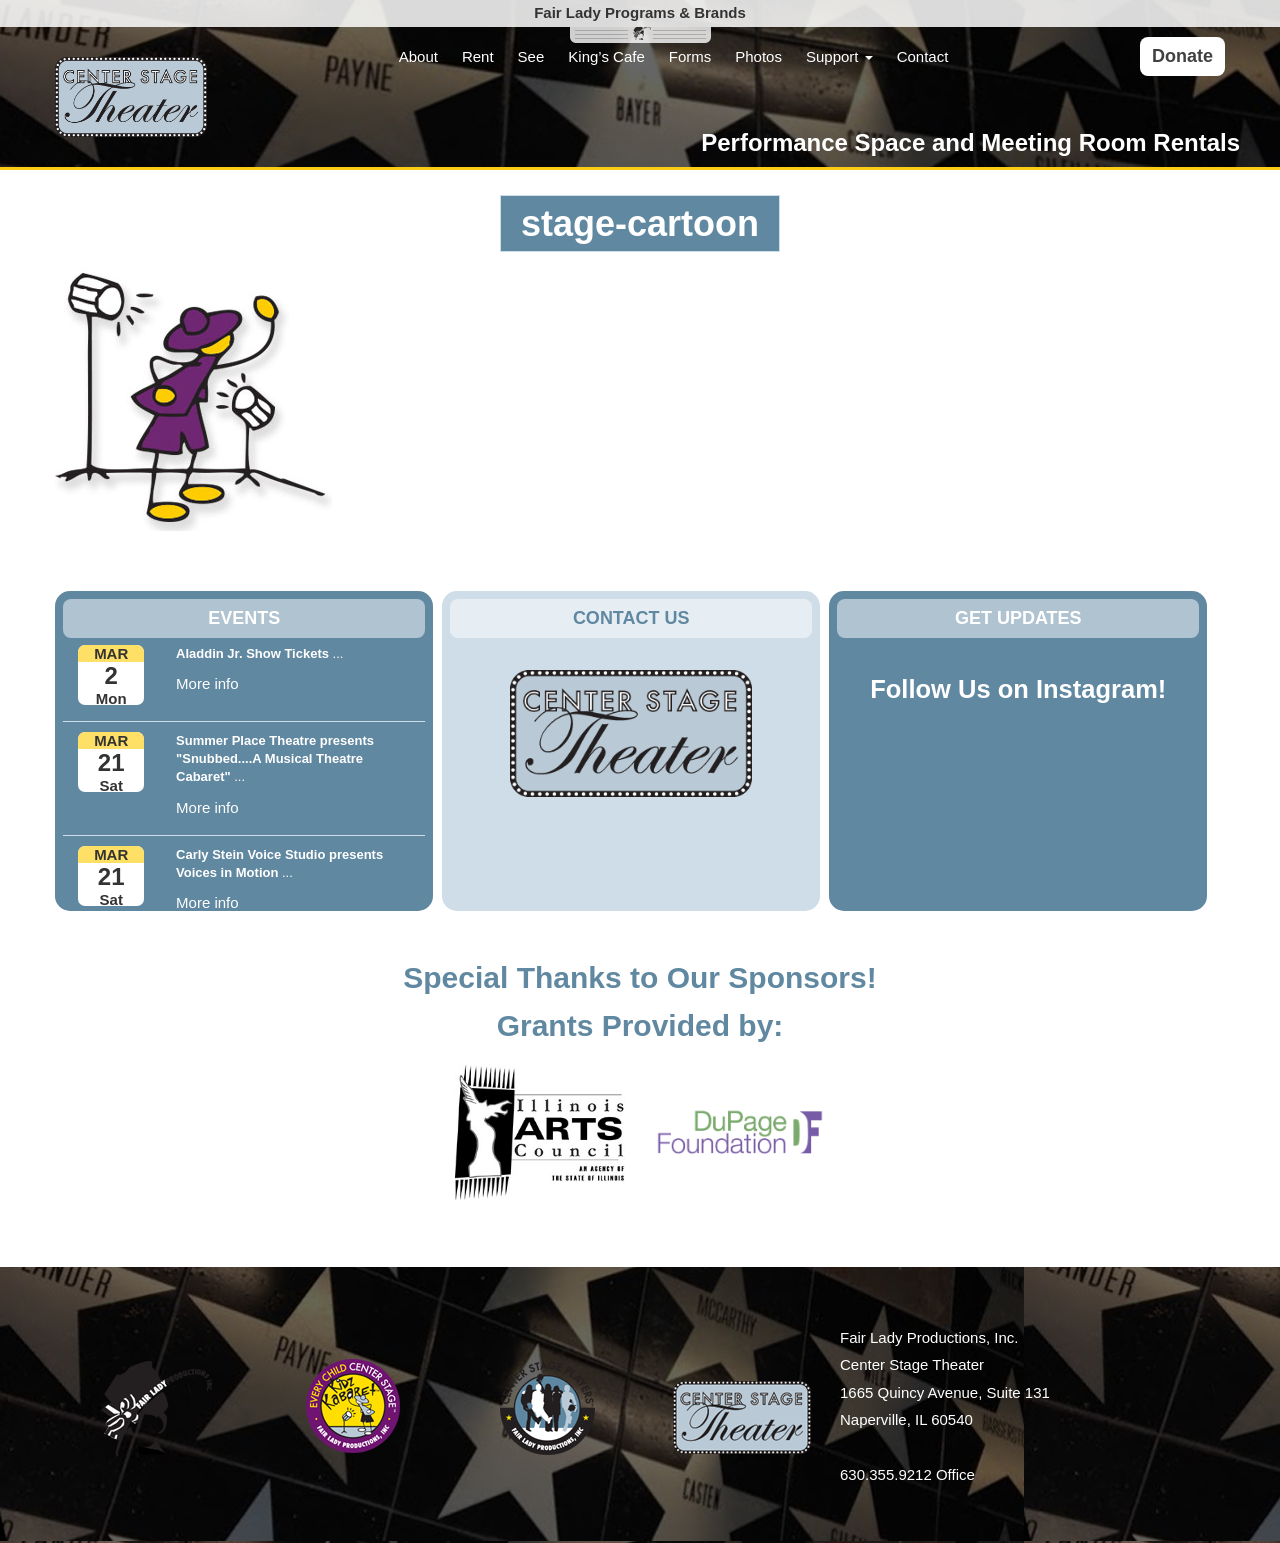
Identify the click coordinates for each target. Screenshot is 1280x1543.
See (531, 56)
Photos (758, 56)
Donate (1182, 56)
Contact (923, 56)
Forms (690, 56)
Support (839, 56)
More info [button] (207, 683)
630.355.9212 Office (907, 1474)
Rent (478, 56)
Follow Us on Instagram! (1018, 689)
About (418, 56)
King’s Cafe (606, 56)
